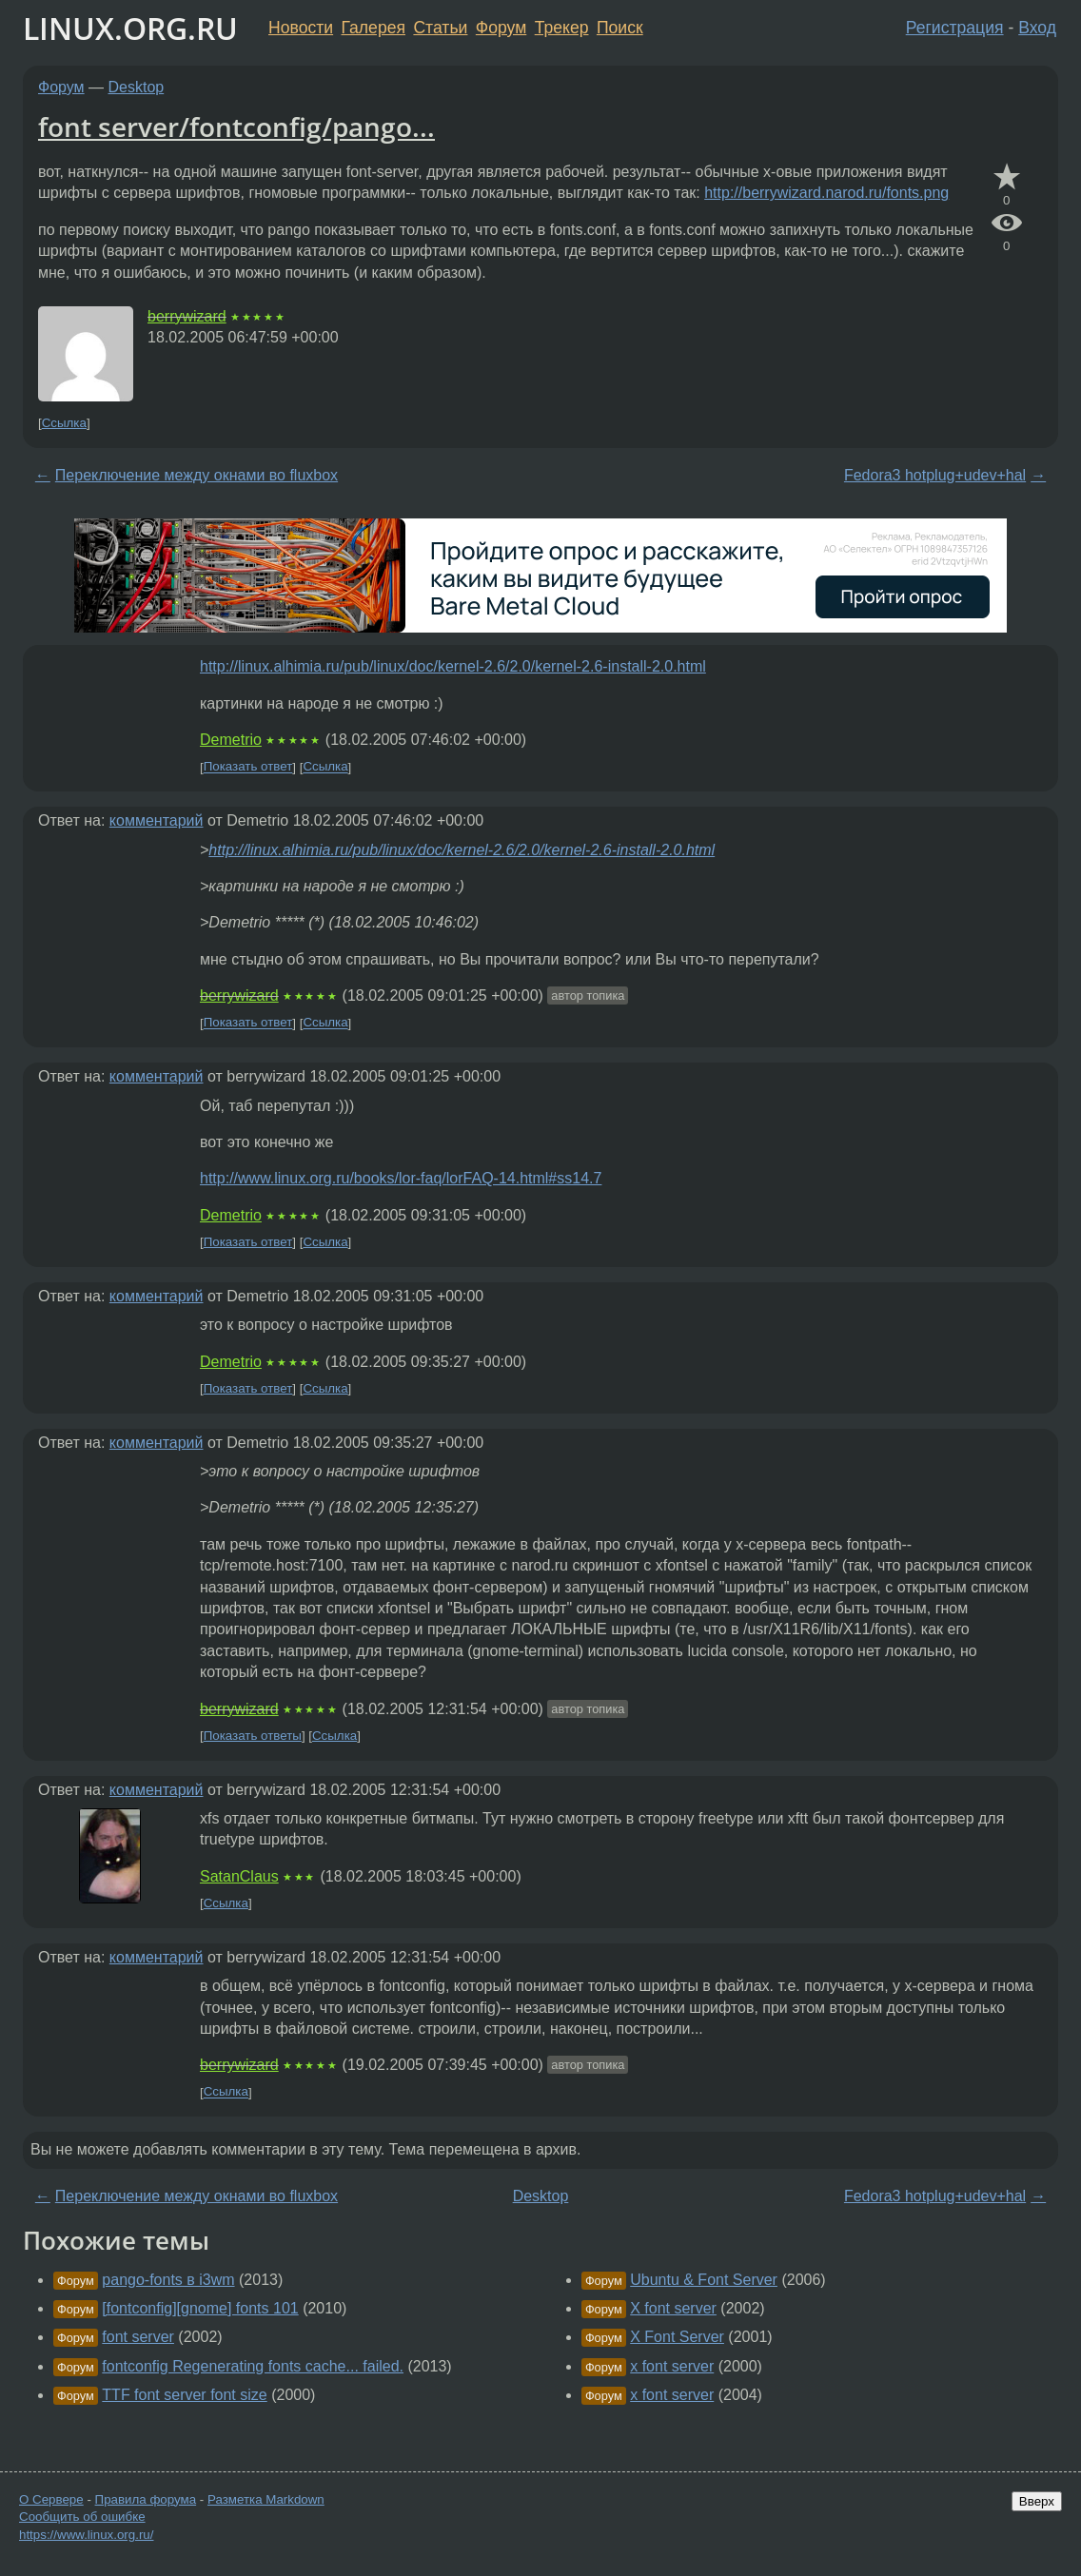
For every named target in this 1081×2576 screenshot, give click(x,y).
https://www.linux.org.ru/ (86, 2534)
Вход (1037, 27)
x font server (672, 2366)
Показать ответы (253, 1735)
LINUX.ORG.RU (130, 28)
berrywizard (186, 316)
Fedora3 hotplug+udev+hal (935, 475)
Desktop (136, 87)
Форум (501, 27)
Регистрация (955, 27)
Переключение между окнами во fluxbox (196, 475)
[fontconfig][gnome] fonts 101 (200, 2308)
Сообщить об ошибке (82, 2516)
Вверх (1036, 2501)
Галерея (373, 27)
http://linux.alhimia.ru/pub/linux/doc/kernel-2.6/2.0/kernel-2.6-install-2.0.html (453, 666)
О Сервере (51, 2499)
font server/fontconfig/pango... (236, 126)
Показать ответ (248, 767)
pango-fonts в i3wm (168, 2280)
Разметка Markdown (265, 2499)
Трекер (562, 27)
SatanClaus (239, 1876)
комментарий (156, 820)
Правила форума (146, 2499)
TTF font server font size (184, 2395)
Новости (300, 27)
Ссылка (64, 423)
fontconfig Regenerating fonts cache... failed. (252, 2366)
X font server (673, 2308)
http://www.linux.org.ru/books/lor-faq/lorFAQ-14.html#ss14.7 (400, 1178)
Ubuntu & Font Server (703, 2280)
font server (138, 2337)
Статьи (440, 27)
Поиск (620, 27)
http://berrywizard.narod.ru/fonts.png (826, 193)
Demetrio (231, 740)
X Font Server (677, 2337)
